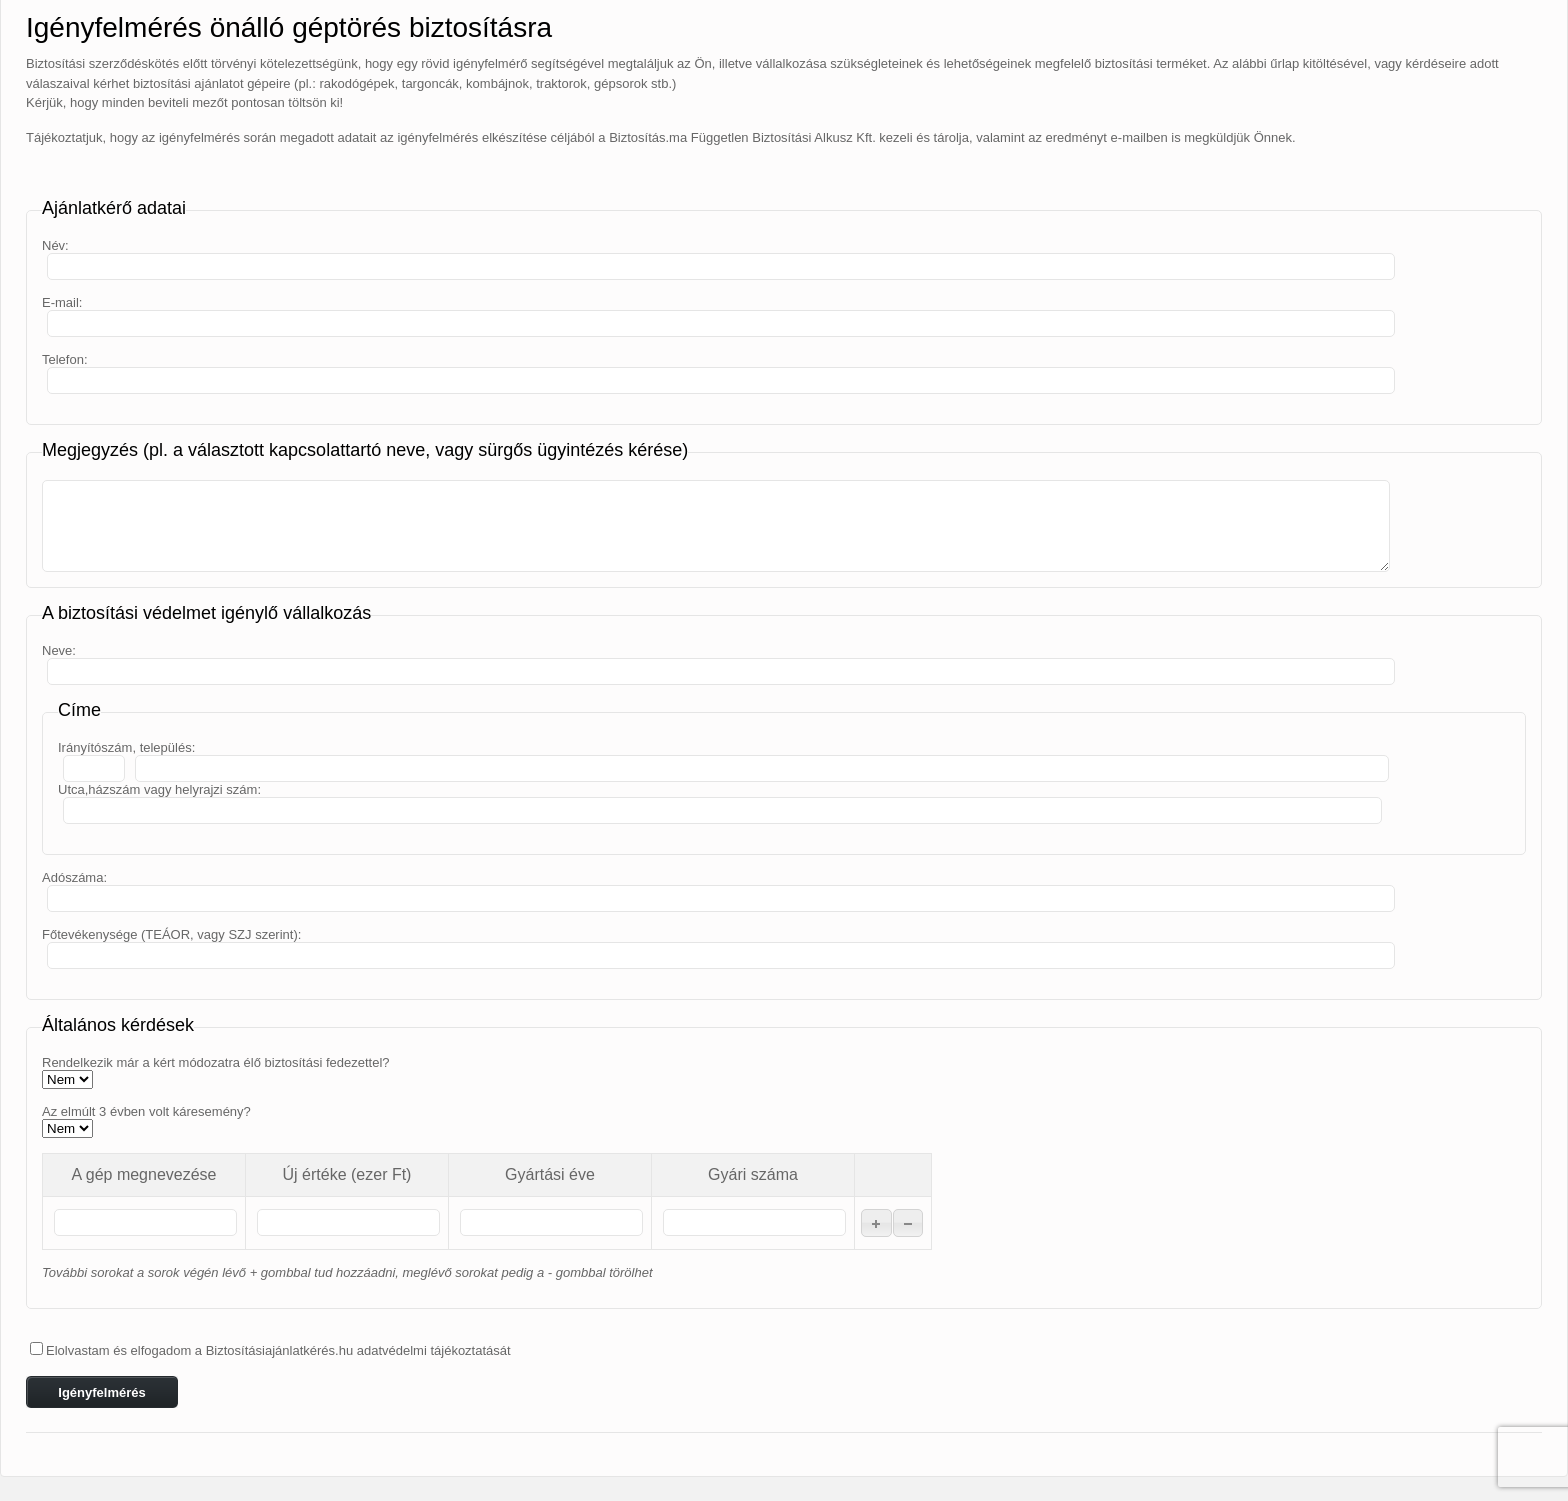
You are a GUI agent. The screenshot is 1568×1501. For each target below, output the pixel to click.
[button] (876, 1222)
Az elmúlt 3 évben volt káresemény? (146, 1111)
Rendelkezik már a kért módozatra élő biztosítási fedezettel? (216, 1062)
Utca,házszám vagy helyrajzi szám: (159, 789)
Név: (55, 245)
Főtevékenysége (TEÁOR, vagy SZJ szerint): (171, 934)
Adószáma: (74, 877)
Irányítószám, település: (126, 747)
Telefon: (65, 359)
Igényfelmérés (101, 1392)
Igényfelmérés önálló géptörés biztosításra (289, 27)
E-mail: (62, 302)
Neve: (59, 650)
